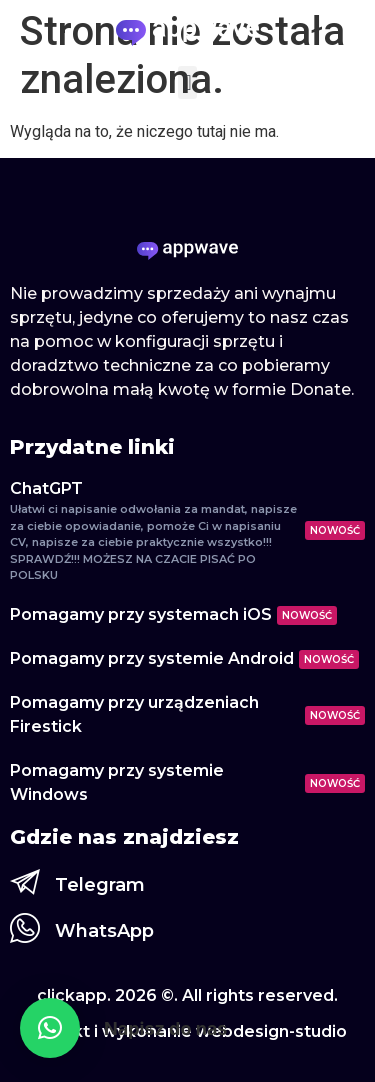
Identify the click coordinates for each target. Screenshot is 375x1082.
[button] (187, 82)
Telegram (100, 885)
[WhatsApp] (25, 928)
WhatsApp (104, 931)
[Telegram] (25, 882)
